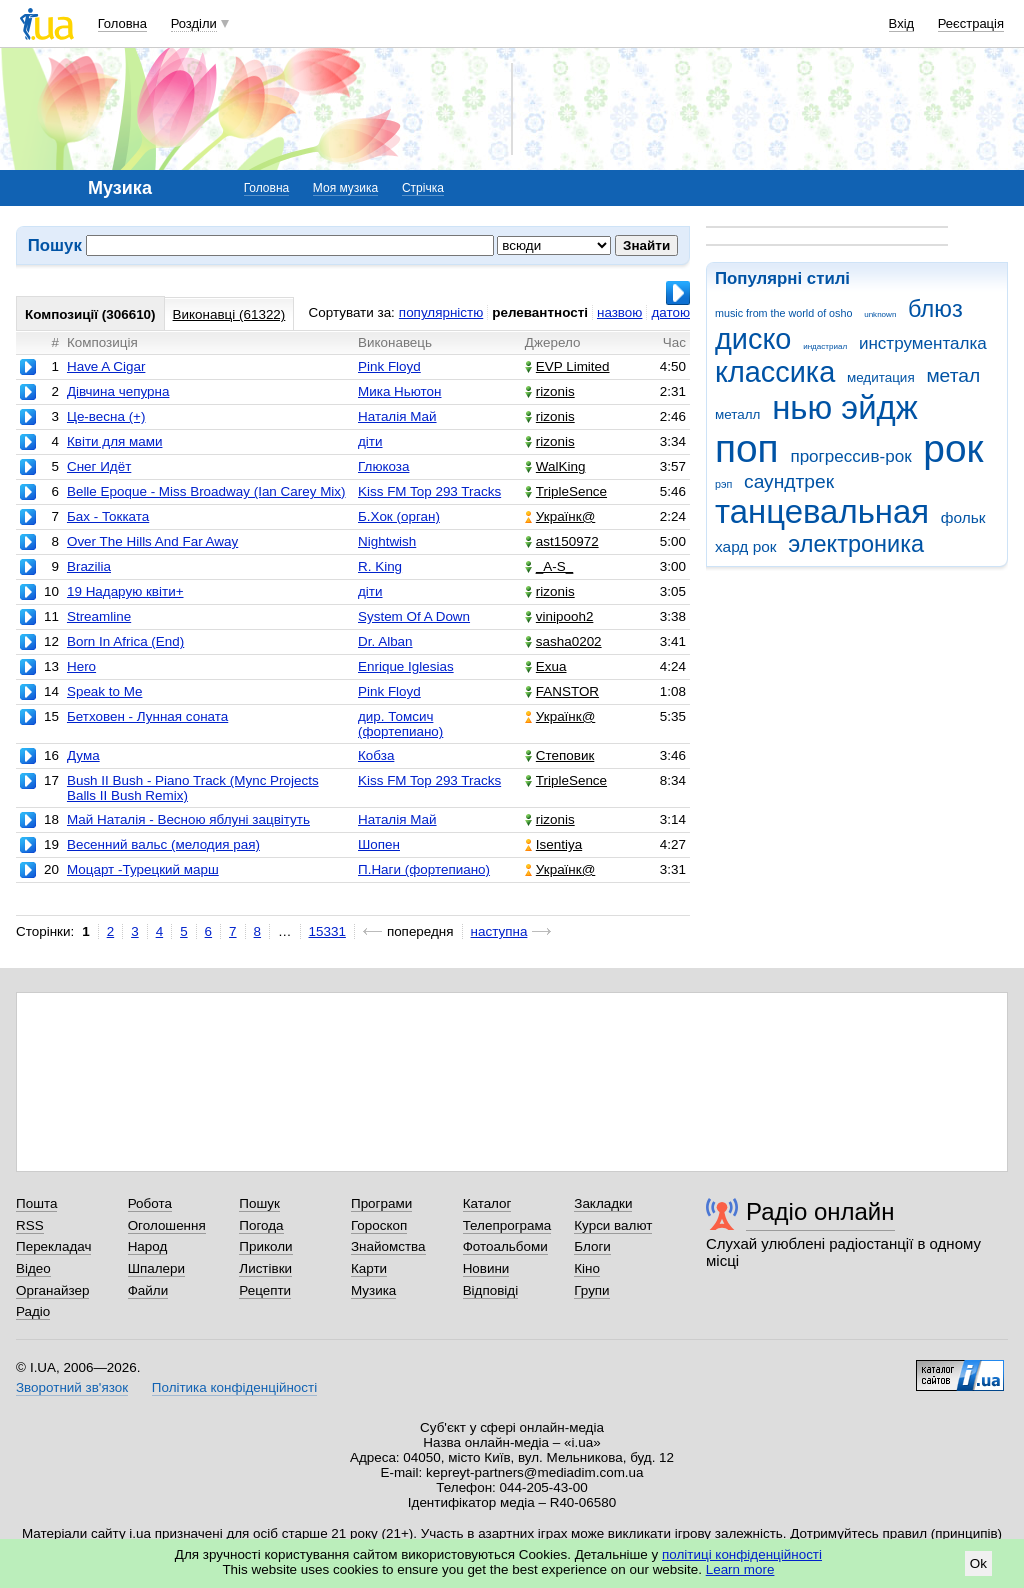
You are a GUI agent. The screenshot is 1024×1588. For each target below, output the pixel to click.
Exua (546, 666)
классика (775, 372)
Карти (369, 1268)
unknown (880, 314)
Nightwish (387, 541)
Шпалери (156, 1268)
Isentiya (553, 844)
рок (953, 448)
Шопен (379, 844)
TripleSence (566, 491)
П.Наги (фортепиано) (424, 869)
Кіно (587, 1268)
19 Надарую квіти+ (125, 591)
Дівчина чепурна (118, 391)
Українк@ (560, 516)
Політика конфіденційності (234, 1387)
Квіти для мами (115, 441)
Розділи (194, 23)
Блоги (592, 1246)
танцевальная (822, 511)
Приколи (265, 1246)
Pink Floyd (389, 366)
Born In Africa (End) (125, 641)
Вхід (902, 23)
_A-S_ (549, 566)
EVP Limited (567, 366)
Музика (373, 1290)
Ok (978, 1563)
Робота (150, 1203)
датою (670, 312)
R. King (380, 566)
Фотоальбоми (505, 1246)
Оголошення (167, 1225)
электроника (856, 544)
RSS (30, 1225)
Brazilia (89, 566)
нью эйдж (845, 407)
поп (747, 448)
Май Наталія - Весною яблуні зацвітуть (188, 819)
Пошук (259, 1203)
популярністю (441, 312)
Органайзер (52, 1290)
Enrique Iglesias (406, 666)
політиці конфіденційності (742, 1554)
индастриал (825, 346)
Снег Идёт (99, 466)
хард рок (746, 546)
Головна (122, 23)
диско (753, 339)
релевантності (540, 312)
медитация (881, 377)
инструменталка (923, 343)
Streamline (99, 616)
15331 (327, 931)
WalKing (555, 466)
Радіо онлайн (820, 1211)
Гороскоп (379, 1225)
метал (953, 375)
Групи (591, 1290)
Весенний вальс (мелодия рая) (163, 844)
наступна (499, 931)
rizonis (550, 391)
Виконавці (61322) (229, 314)
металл (737, 414)
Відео (33, 1268)
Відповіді (491, 1290)
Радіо (33, 1311)
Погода (261, 1225)
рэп (723, 484)
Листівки (265, 1268)
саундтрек (789, 481)
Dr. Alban (385, 641)
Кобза (376, 755)
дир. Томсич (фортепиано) (400, 724)
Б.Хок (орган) (399, 516)
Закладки (603, 1203)
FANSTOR (562, 691)
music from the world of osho (783, 313)
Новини (486, 1268)
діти (370, 441)
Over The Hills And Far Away (152, 541)
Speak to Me (104, 691)
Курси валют (613, 1225)
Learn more (740, 1569)
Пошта (36, 1203)
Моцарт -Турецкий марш (143, 869)
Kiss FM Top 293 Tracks (429, 491)
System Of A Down (414, 616)
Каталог (487, 1203)
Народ (148, 1246)
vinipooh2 (559, 616)
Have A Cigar (106, 366)
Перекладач (53, 1246)
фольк (963, 517)
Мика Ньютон (399, 391)
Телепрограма (507, 1225)
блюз (935, 309)
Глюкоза (383, 466)
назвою (619, 312)
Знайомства (388, 1246)
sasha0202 (563, 641)
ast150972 (562, 541)
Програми (381, 1203)
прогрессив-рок (850, 456)
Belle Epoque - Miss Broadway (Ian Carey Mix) (206, 491)
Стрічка (423, 188)
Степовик (559, 755)
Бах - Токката (108, 516)
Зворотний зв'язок (72, 1387)
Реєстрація (971, 23)
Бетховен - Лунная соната (147, 716)
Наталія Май (397, 416)
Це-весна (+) (106, 416)
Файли (148, 1290)
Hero (81, 666)
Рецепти (265, 1290)
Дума (83, 755)
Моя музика (345, 188)
